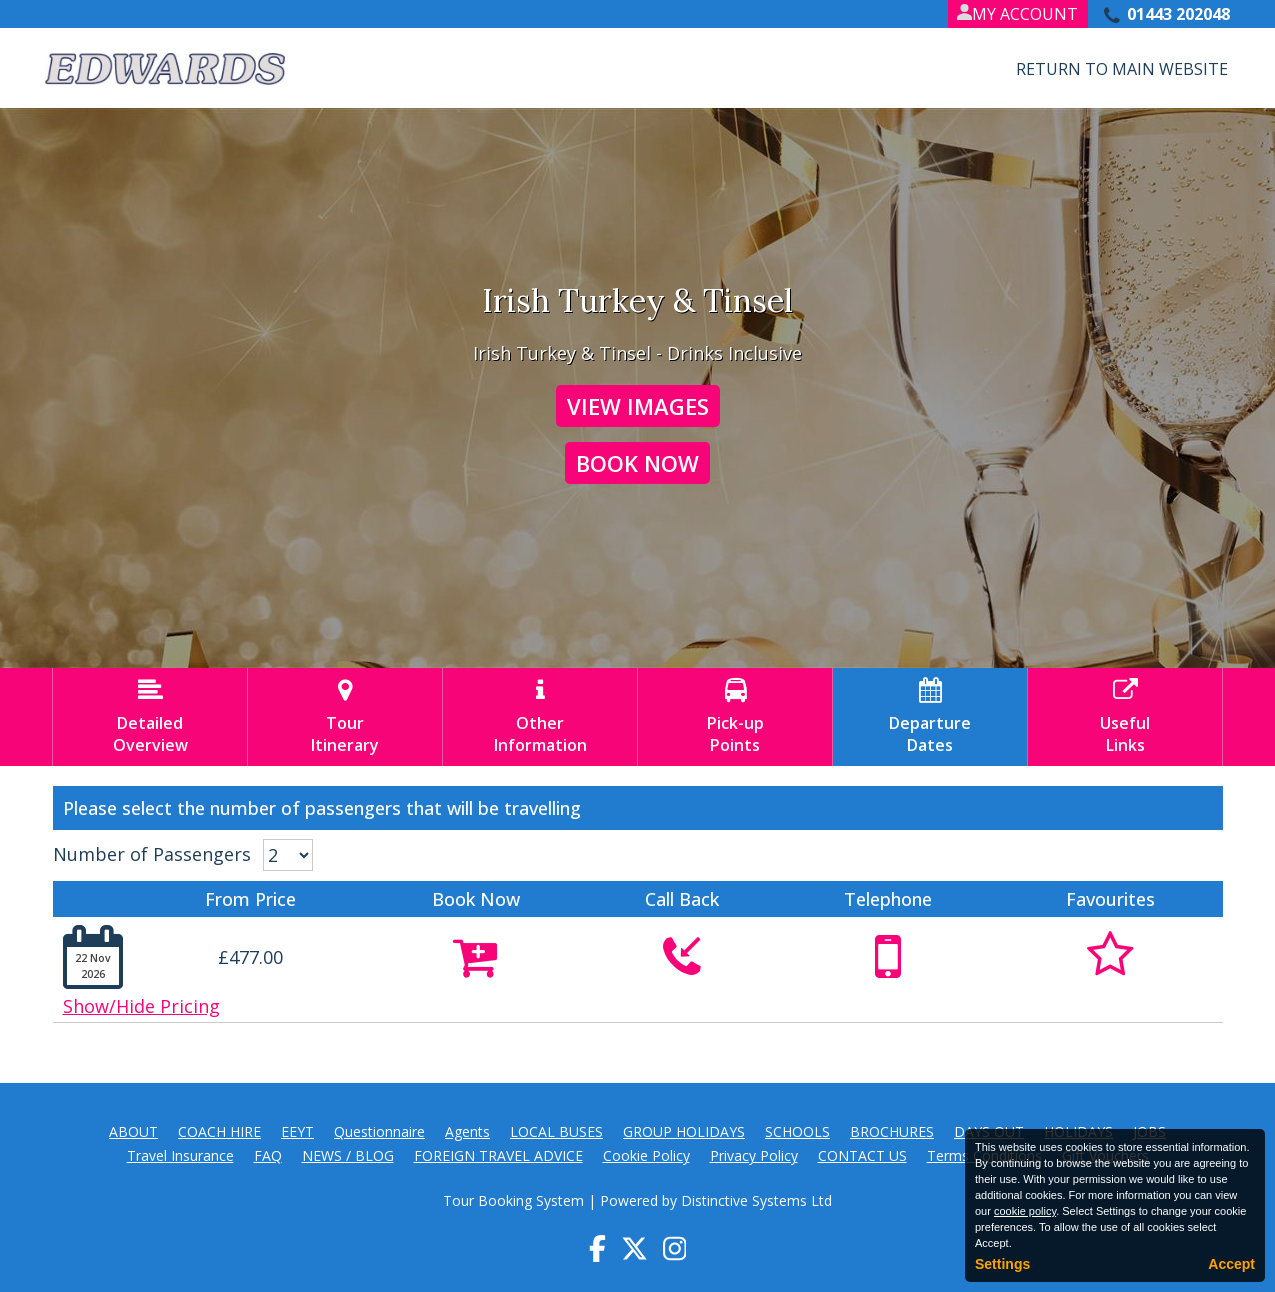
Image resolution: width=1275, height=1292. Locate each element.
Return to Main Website (1122, 69)
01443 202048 (1178, 14)
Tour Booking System (513, 1200)
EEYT (297, 1131)
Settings (1002, 1264)
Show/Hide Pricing (141, 1006)
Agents (467, 1131)
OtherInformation (540, 717)
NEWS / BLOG (348, 1155)
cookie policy (1025, 1211)
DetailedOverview (150, 717)
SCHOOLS (797, 1131)
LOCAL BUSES (556, 1131)
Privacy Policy (754, 1155)
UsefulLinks (1125, 717)
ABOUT (133, 1131)
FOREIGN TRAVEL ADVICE (498, 1155)
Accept (1231, 1264)
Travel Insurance (180, 1155)
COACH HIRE (219, 1131)
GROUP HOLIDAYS (684, 1131)
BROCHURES (892, 1131)
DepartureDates (930, 717)
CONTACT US (862, 1155)
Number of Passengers (152, 854)
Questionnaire (379, 1131)
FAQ (268, 1155)
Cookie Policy (646, 1155)
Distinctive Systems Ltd (756, 1200)
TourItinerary (345, 717)
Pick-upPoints (735, 717)
